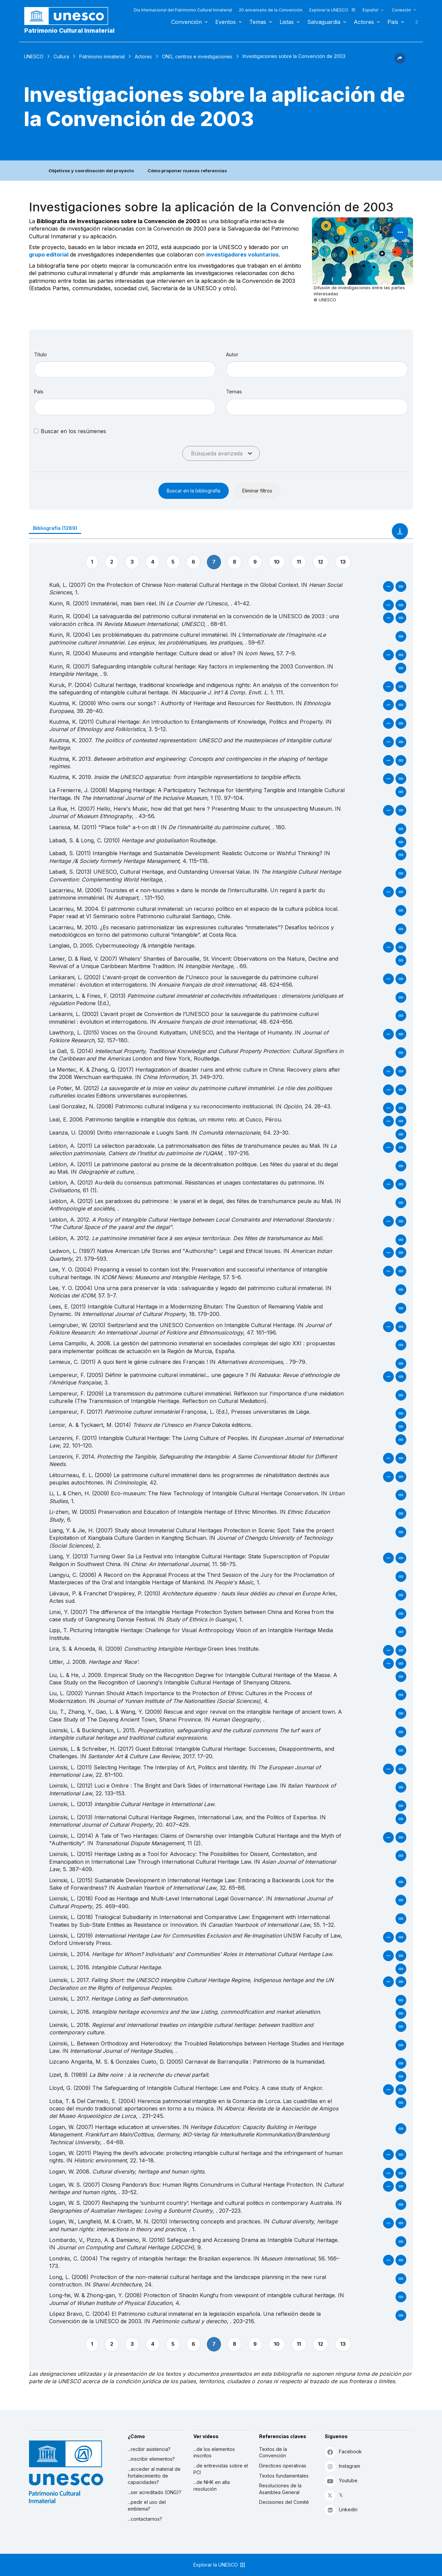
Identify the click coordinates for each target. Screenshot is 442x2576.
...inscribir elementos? (151, 2459)
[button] (399, 61)
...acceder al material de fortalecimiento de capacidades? (154, 2475)
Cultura (61, 56)
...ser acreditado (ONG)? (154, 2492)
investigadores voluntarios (242, 254)
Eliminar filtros (257, 490)
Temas (257, 22)
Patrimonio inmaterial (102, 56)
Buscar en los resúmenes (73, 431)
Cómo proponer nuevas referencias (187, 170)
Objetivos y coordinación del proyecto (91, 170)
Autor (232, 354)
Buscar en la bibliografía (193, 490)
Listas (287, 22)
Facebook (343, 2452)
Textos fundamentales (284, 2476)
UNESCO (33, 56)
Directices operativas (282, 2465)
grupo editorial (48, 254)
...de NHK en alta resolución (211, 2485)
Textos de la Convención (273, 2452)
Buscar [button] (415, 22)
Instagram (342, 2466)
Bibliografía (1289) (55, 528)
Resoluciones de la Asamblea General (280, 2489)
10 (277, 562)
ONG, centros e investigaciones (197, 56)
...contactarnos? (145, 2519)
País (392, 22)
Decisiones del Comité (284, 2502)
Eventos (225, 22)
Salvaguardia (323, 22)
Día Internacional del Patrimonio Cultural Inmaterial (183, 9)
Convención (186, 22)
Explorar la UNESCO (332, 9)
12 (320, 562)
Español (370, 9)
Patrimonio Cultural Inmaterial (69, 30)
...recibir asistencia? (149, 2449)
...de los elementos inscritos (214, 2452)
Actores (364, 22)
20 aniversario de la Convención (271, 9)
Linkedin (341, 2510)
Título (40, 354)
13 (343, 562)
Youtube (341, 2481)
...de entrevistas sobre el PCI (220, 2469)
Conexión (401, 9)
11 (299, 562)
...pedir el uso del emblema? (147, 2505)
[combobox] (125, 407)
